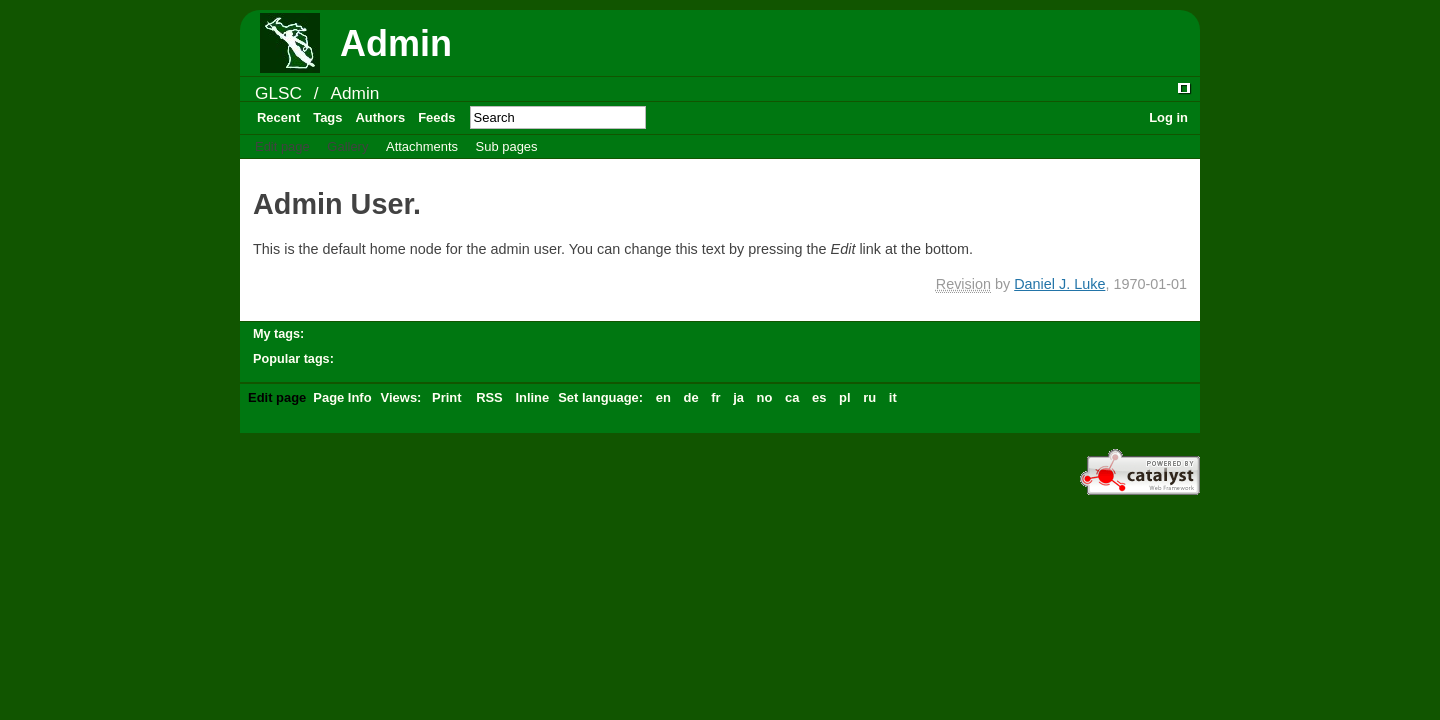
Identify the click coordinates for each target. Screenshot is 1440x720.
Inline (532, 397)
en (663, 397)
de (690, 397)
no (765, 397)
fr (715, 397)
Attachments (422, 146)
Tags (327, 117)
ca (792, 397)
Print (447, 397)
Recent (278, 117)
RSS (489, 397)
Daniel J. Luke (1059, 284)
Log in (1168, 117)
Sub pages (507, 146)
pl (845, 397)
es (819, 397)
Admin (354, 93)
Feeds (436, 117)
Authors (380, 117)
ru (869, 397)
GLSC (278, 93)
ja (738, 397)
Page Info (342, 397)
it (893, 397)
